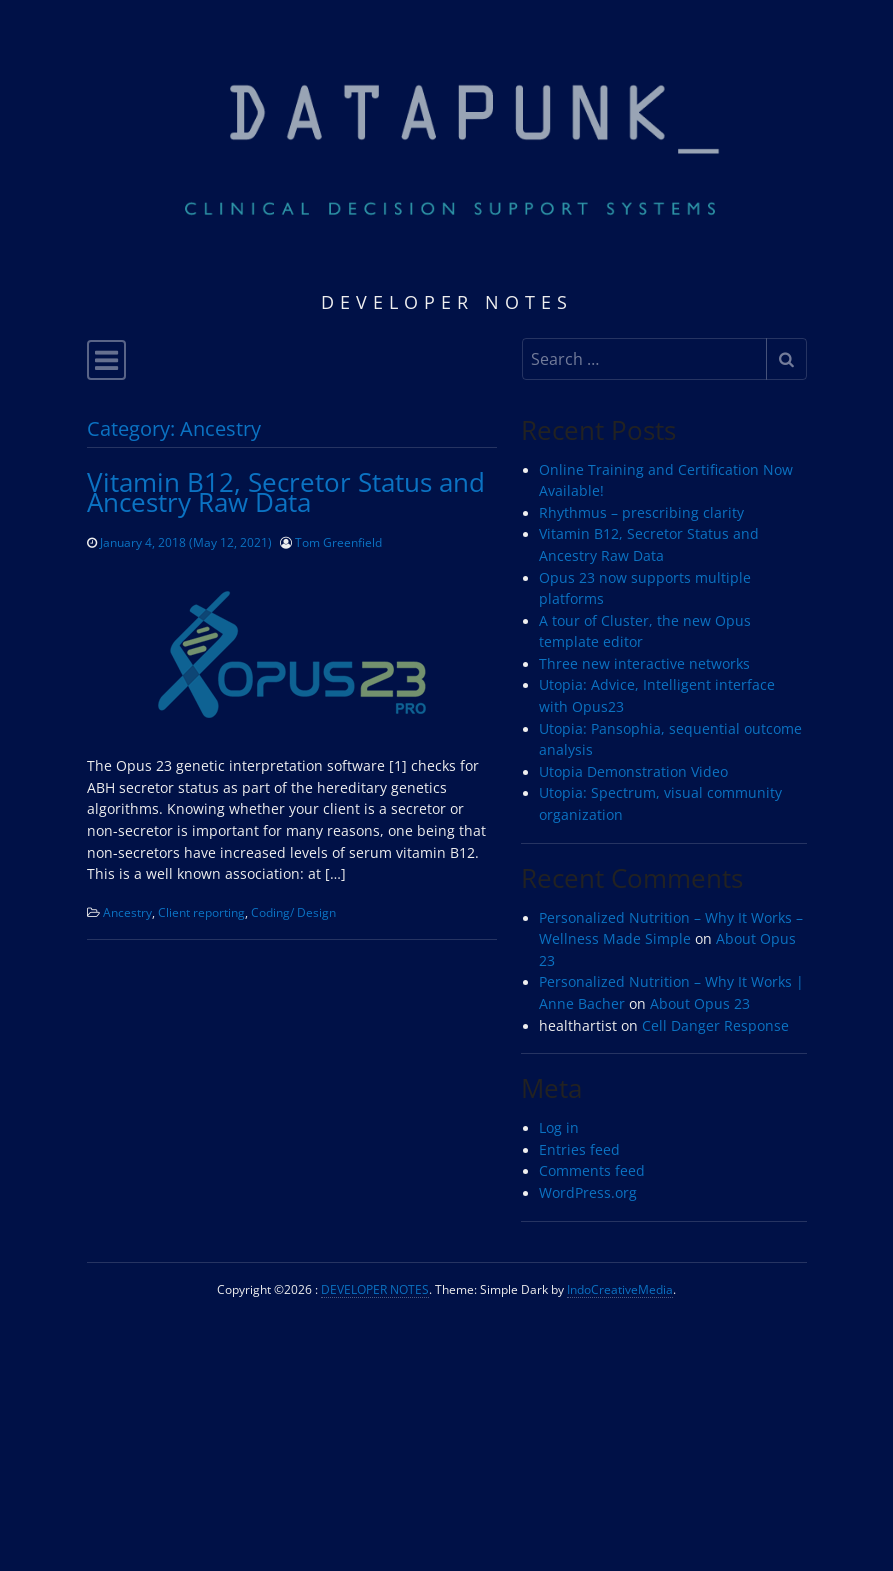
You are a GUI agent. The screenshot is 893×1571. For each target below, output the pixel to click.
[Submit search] (786, 359)
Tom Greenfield (338, 542)
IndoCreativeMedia (620, 1289)
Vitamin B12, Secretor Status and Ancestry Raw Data (286, 492)
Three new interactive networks (644, 664)
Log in (559, 1128)
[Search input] (644, 359)
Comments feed (592, 1171)
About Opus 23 (700, 1004)
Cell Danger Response (715, 1026)
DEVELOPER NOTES (375, 1289)
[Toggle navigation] (106, 360)
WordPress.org (588, 1193)
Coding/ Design (293, 912)
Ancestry (127, 912)
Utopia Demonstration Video (633, 772)
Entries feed (579, 1150)
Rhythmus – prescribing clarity (641, 513)
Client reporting (201, 912)
